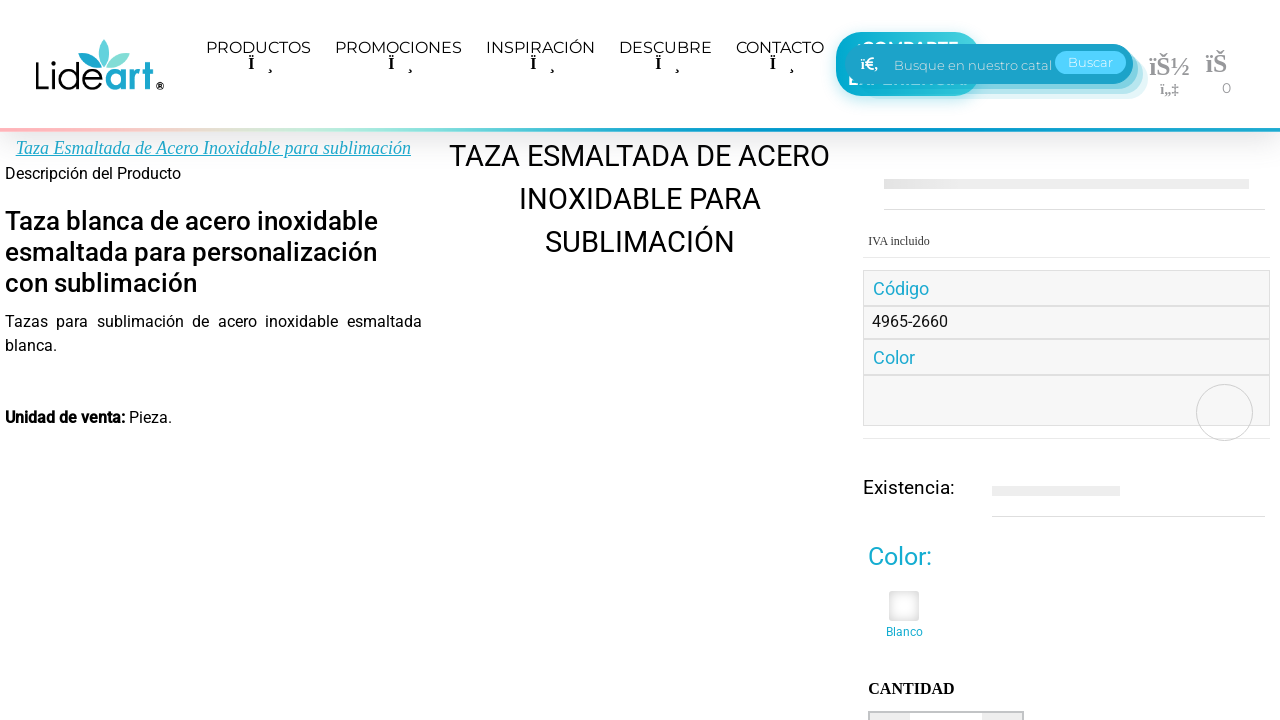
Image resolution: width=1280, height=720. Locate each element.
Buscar (1090, 62)
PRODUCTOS (258, 55)
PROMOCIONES (398, 55)
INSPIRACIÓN (540, 55)
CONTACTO (780, 55)
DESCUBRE (665, 55)
